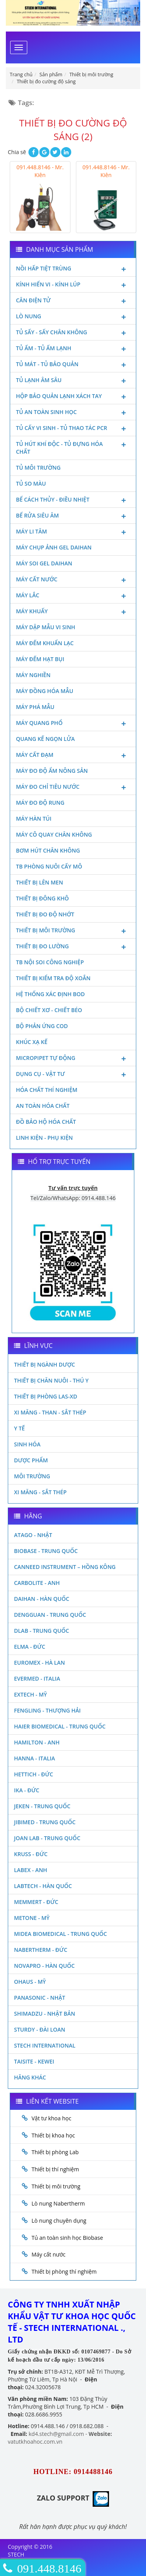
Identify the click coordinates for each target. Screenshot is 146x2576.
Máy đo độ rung (40, 802)
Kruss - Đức (30, 1854)
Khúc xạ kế (31, 1042)
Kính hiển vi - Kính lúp (73, 285)
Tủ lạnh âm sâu (73, 381)
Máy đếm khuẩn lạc (45, 643)
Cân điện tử (73, 301)
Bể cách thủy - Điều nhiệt (73, 500)
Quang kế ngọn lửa (45, 738)
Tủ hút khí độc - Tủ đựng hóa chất (73, 447)
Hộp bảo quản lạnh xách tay (73, 396)
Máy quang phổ (73, 723)
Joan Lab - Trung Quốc (47, 1838)
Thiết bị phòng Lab (55, 2152)
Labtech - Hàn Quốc (43, 1886)
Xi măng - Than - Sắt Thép (50, 1412)
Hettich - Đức (33, 1774)
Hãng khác (30, 2077)
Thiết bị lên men (39, 882)
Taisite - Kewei (34, 2061)
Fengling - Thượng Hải (47, 1710)
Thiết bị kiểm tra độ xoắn (53, 978)
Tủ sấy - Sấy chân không (73, 333)
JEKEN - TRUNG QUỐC (42, 1806)
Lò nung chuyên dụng (59, 2220)
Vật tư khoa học (51, 2118)
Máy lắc (73, 596)
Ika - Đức (26, 1790)
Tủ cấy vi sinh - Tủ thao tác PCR (73, 428)
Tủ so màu (31, 483)
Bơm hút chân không (48, 850)
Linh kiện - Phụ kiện (44, 1137)
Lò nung (73, 317)
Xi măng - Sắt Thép (40, 1492)
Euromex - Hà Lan (39, 1662)
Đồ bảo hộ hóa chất (46, 1121)
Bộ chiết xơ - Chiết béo (49, 1010)
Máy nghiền (33, 675)
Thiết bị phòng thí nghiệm (64, 2271)
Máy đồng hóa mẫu (44, 691)
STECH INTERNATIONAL (45, 2045)
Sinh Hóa (27, 1444)
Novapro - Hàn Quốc (44, 1965)
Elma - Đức (29, 1646)
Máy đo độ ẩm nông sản (52, 770)
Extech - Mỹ (30, 1694)
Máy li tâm (73, 532)
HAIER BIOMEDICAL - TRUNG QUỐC (60, 1726)
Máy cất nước (73, 580)
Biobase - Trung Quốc (46, 1551)
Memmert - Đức (36, 1902)
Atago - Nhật (33, 1535)
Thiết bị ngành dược (44, 1364)
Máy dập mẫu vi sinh (45, 627)
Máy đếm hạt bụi (40, 659)
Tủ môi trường (38, 467)
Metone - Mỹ (31, 1917)
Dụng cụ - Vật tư (73, 1074)
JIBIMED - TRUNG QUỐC (45, 1822)
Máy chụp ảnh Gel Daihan (53, 547)
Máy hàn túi (33, 818)
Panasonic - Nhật (39, 1997)
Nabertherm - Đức (40, 1949)
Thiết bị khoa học (53, 2135)
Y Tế (19, 1428)
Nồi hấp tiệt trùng (73, 269)
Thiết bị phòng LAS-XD (45, 1396)
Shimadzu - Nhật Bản (44, 2013)
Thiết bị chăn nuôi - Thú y (51, 1380)
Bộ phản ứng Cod (42, 1026)
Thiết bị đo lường (73, 947)
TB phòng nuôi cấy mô (49, 866)
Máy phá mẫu (35, 707)
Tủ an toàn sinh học (73, 412)
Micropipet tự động (73, 1058)
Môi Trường (32, 1476)
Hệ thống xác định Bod (50, 994)
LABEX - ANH (30, 1870)
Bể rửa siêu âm (73, 516)
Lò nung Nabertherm (58, 2203)
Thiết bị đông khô (42, 898)
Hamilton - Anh (37, 1742)
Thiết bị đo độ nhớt (45, 914)
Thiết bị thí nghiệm (55, 2169)
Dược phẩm (31, 1460)
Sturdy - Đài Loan (39, 2029)
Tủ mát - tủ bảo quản (73, 365)
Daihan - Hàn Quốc (41, 1598)
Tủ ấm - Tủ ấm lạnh (73, 349)
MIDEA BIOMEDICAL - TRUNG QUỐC (60, 1933)
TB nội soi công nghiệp (50, 962)
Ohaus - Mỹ (30, 1981)
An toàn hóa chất (43, 1105)
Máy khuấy (73, 612)
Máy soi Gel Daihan (44, 563)
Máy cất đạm (73, 755)
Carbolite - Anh (37, 1582)
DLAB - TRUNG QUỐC (41, 1630)
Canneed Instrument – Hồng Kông (65, 1567)
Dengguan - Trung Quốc (50, 1614)
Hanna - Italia (34, 1758)
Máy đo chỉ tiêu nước (73, 787)
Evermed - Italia (37, 1678)
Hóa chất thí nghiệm (46, 1089)
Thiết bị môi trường (73, 931)
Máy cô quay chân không (54, 834)
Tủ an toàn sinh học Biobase (67, 2237)
